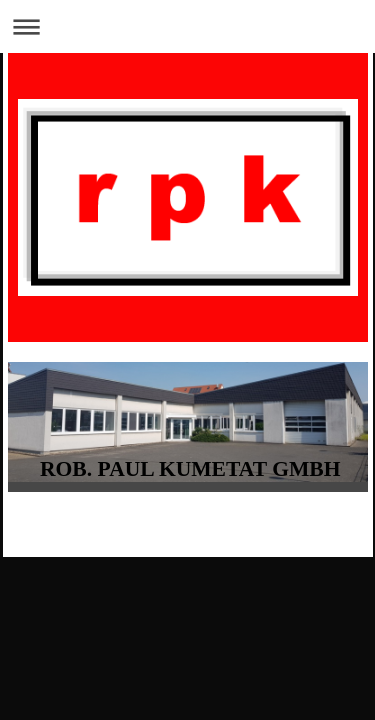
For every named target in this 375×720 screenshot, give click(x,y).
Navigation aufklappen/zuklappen (187, 26)
